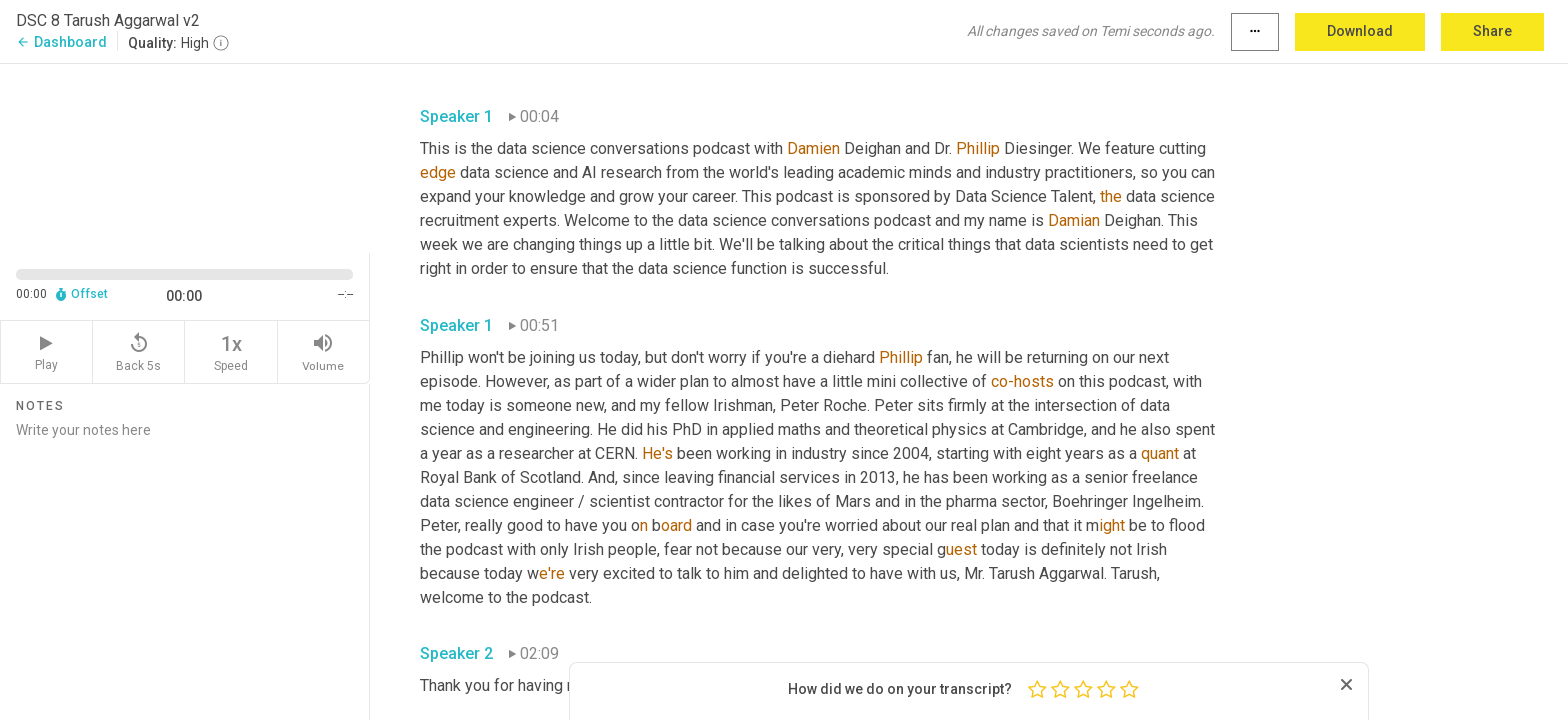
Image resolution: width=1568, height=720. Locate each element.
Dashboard (61, 42)
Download (1360, 31)
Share (1492, 31)
